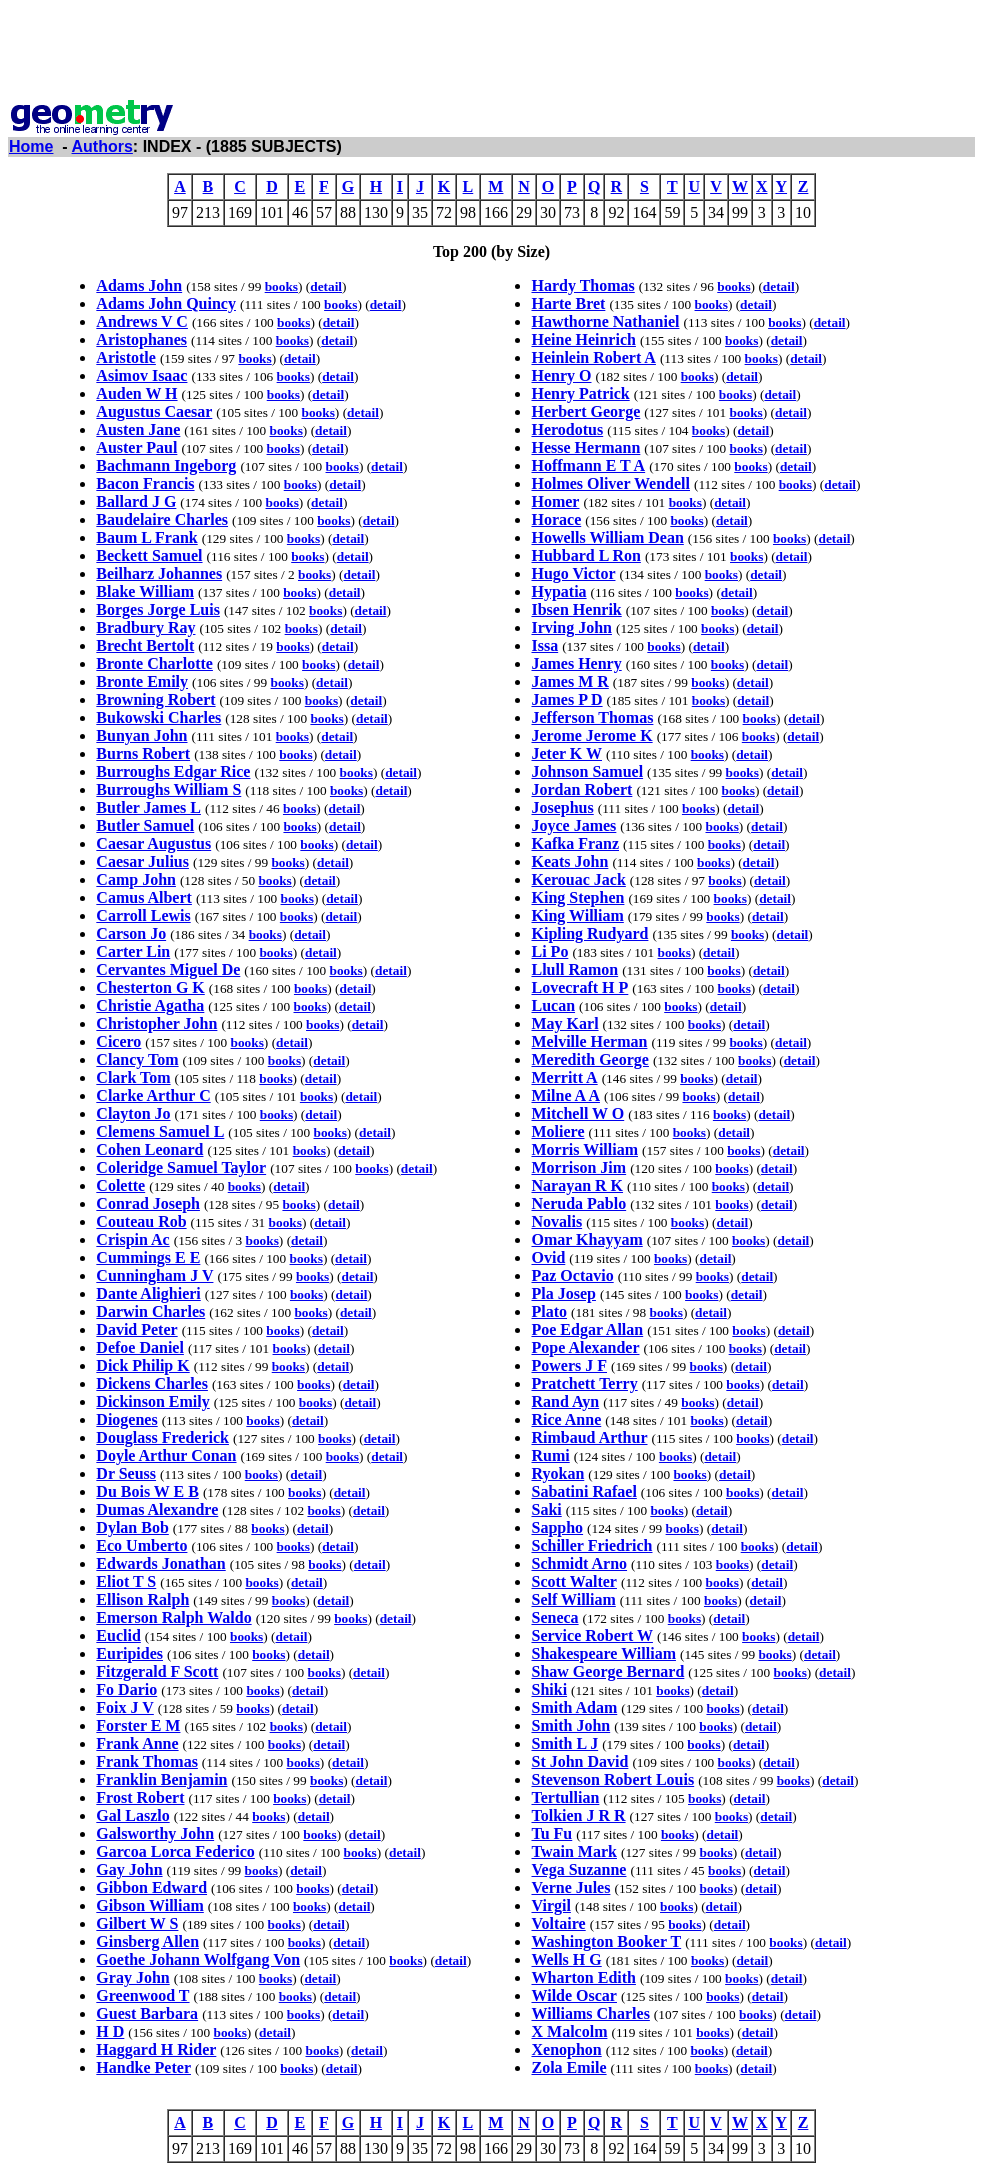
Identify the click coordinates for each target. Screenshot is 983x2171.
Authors (102, 146)
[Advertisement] (492, 53)
